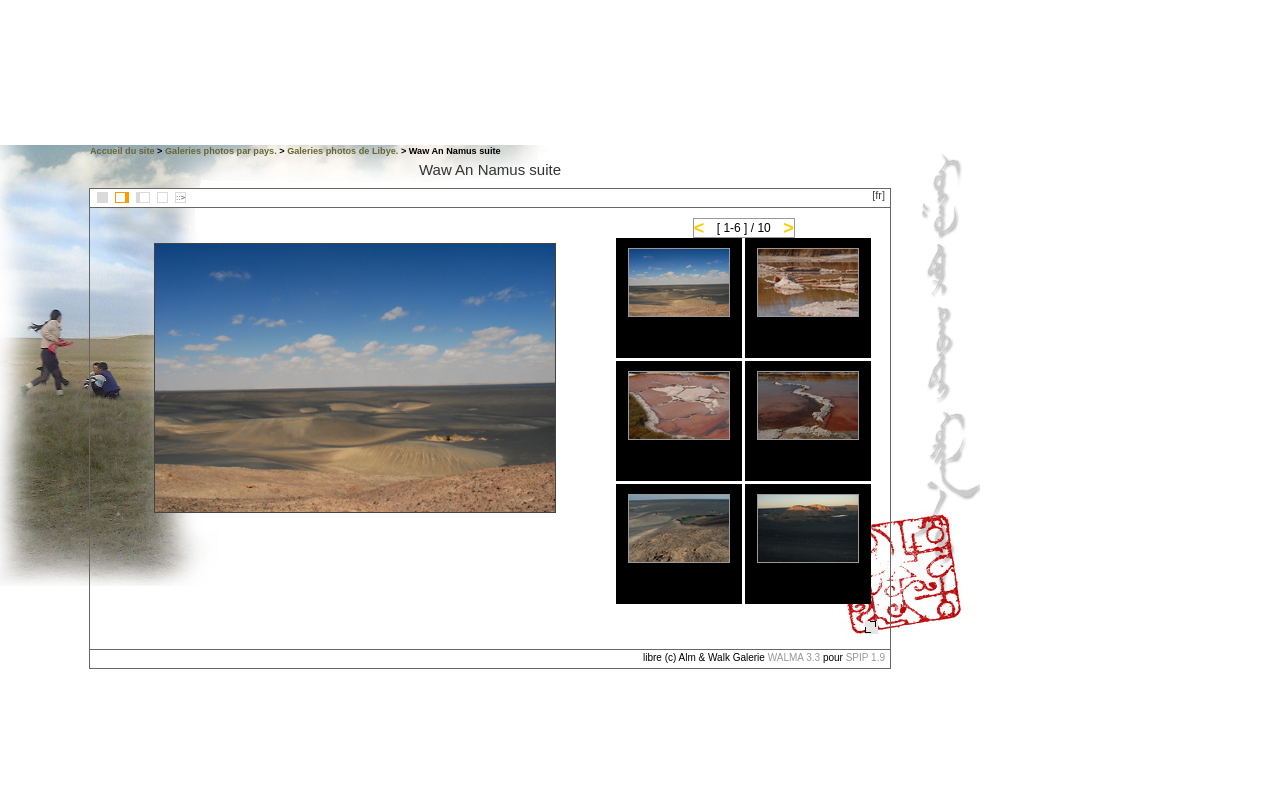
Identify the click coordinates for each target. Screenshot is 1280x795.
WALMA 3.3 (794, 657)
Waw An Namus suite (490, 169)
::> (180, 197)
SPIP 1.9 (865, 657)
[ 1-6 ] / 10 (744, 228)
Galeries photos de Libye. (342, 151)
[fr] (878, 195)
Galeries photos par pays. (221, 151)
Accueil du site (122, 151)
